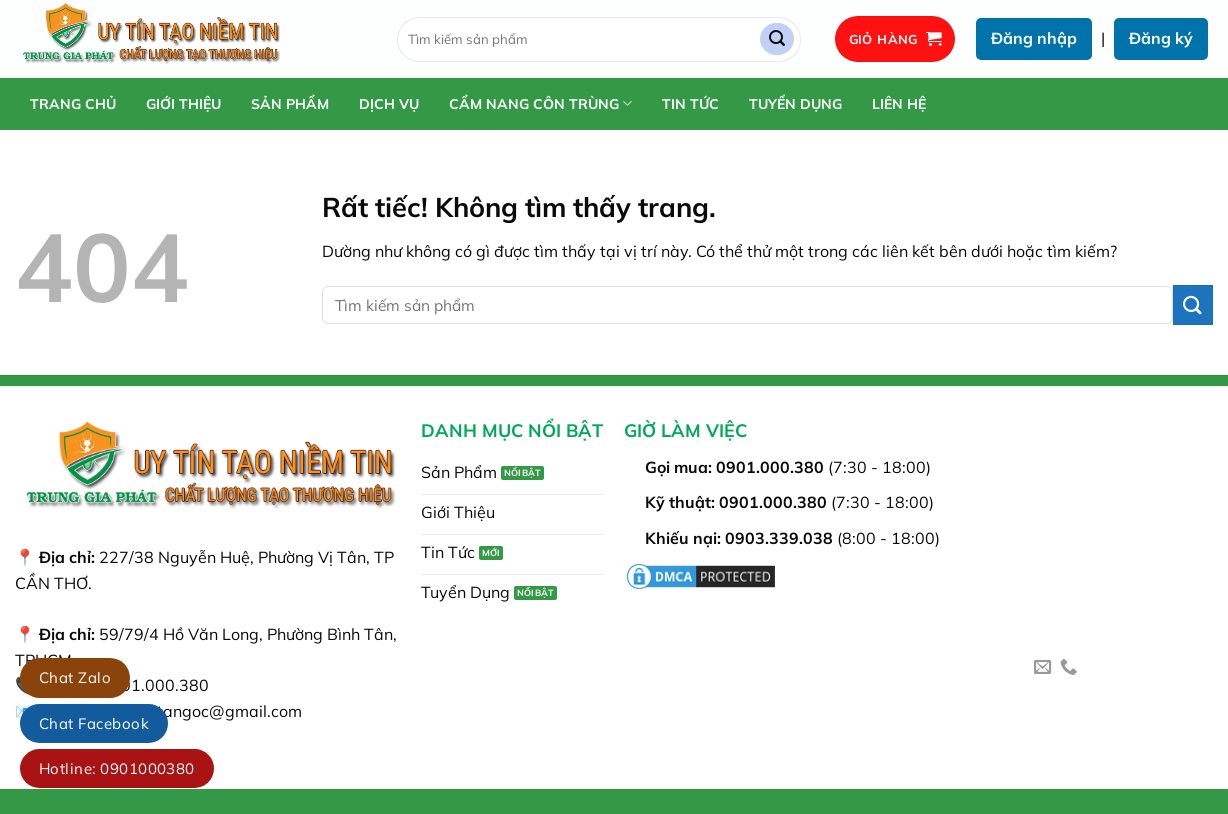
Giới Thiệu (183, 104)
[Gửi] (777, 39)
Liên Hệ (899, 104)
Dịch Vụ (389, 104)
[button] (895, 39)
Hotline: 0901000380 (117, 768)
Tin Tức (690, 104)
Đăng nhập (1034, 38)
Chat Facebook (94, 723)
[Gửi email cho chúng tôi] (1042, 668)
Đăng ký (1161, 38)
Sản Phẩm (290, 104)
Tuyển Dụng (795, 104)
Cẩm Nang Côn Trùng (540, 103)
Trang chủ (73, 104)
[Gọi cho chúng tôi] (1068, 668)
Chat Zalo (75, 677)
